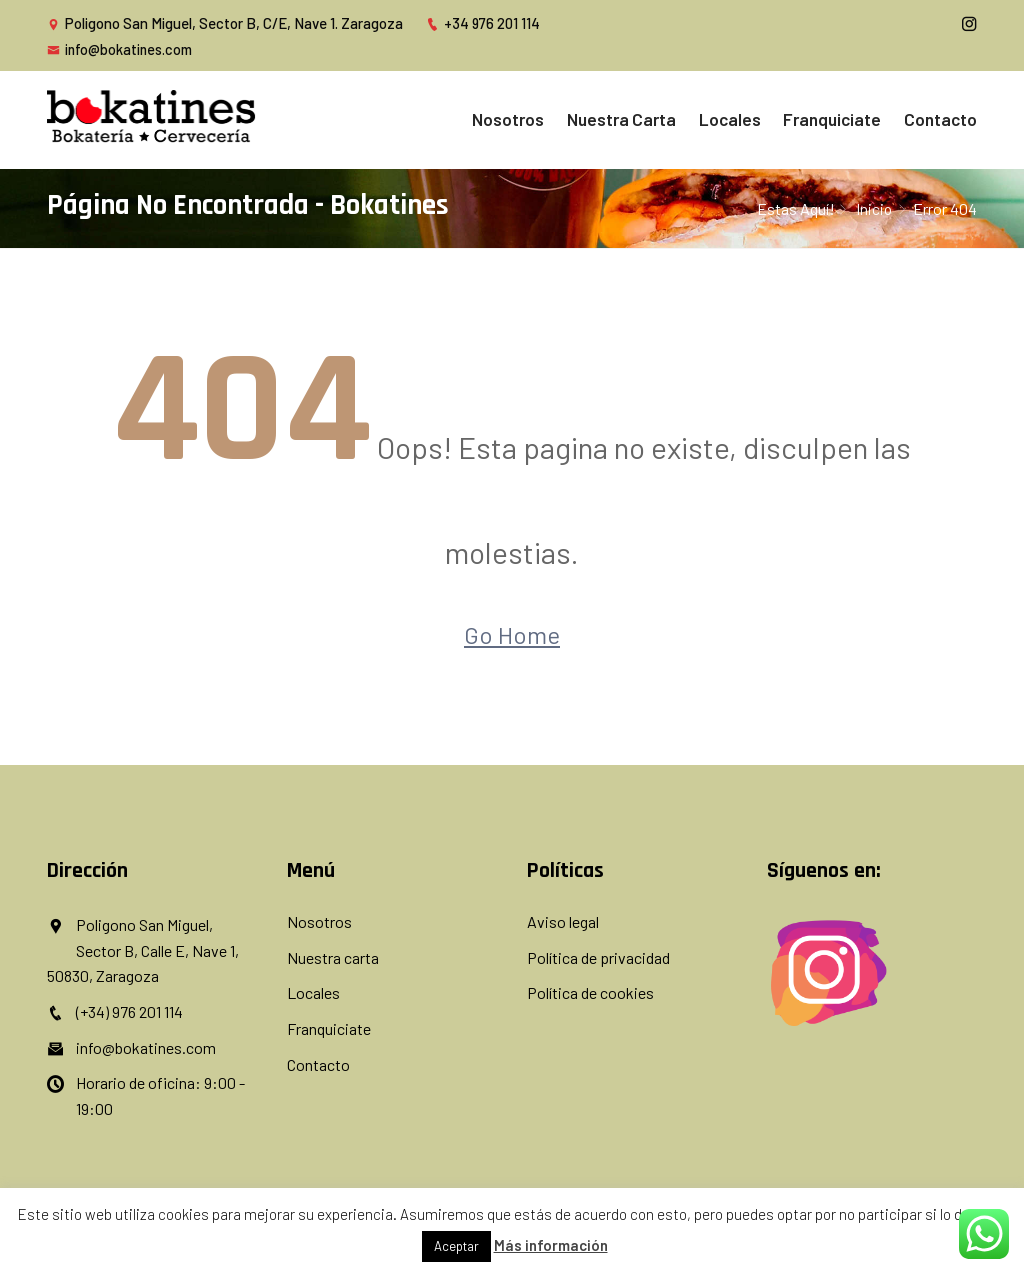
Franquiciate (848, 118)
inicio (873, 205)
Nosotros (564, 118)
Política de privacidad (598, 955)
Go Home (512, 633)
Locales (759, 118)
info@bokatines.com (120, 49)
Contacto (943, 118)
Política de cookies (590, 991)
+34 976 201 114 (483, 23)
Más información (551, 1245)
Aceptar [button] (456, 1246)
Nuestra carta (664, 118)
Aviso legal (563, 920)
